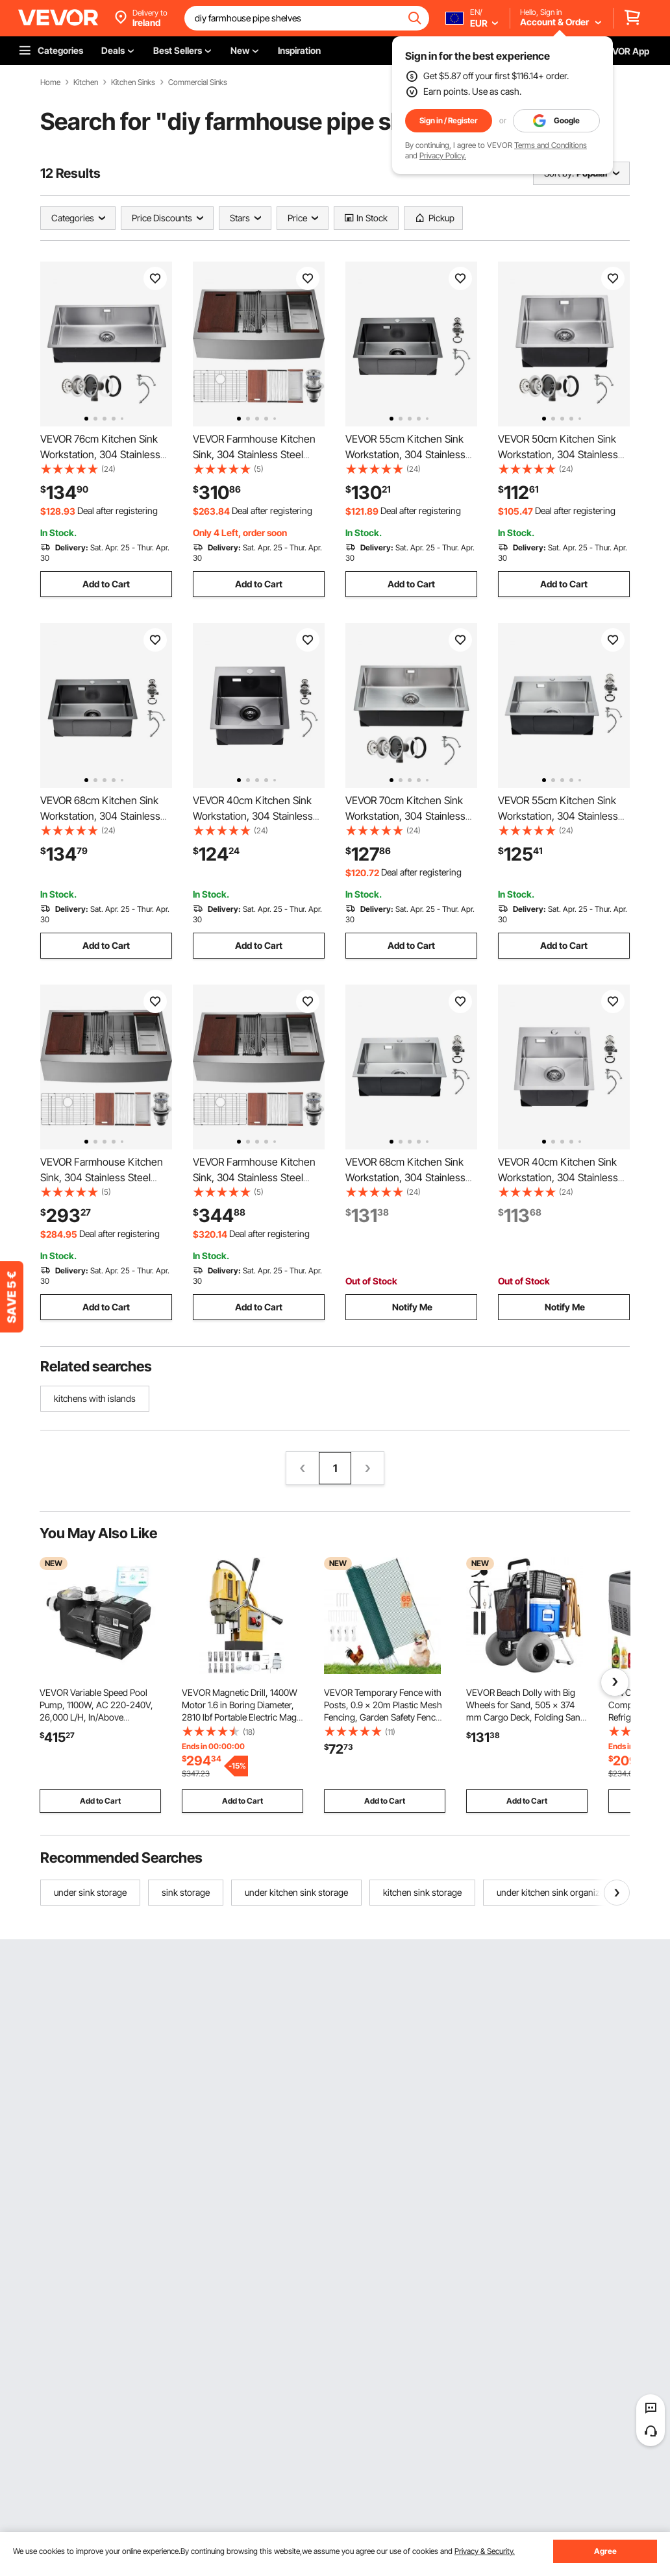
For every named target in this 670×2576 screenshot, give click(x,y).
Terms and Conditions (550, 145)
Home (50, 82)
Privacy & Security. (484, 2551)
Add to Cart (106, 583)
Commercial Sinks (197, 82)
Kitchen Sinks (133, 82)
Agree (605, 2551)
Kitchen (85, 82)
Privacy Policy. (442, 155)
